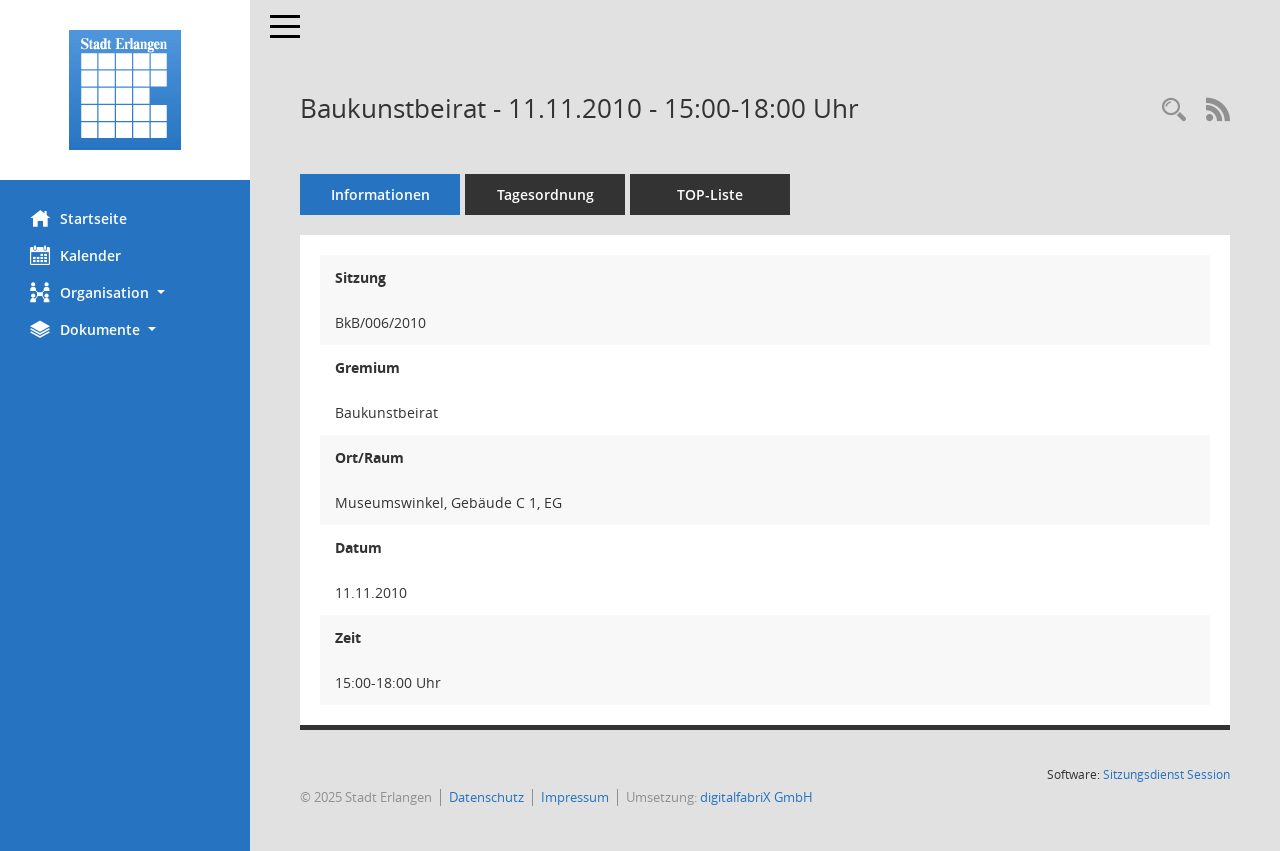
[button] (125, 292)
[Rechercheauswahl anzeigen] (1174, 110)
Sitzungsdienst (1166, 774)
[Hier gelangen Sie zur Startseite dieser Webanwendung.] (125, 90)
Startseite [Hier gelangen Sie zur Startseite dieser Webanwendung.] (78, 218)
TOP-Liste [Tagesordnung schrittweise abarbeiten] (710, 194)
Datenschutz (486, 797)
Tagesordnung (545, 194)
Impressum (575, 797)
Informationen (380, 194)
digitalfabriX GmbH (756, 797)
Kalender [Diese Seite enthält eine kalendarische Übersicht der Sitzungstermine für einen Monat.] (75, 255)
